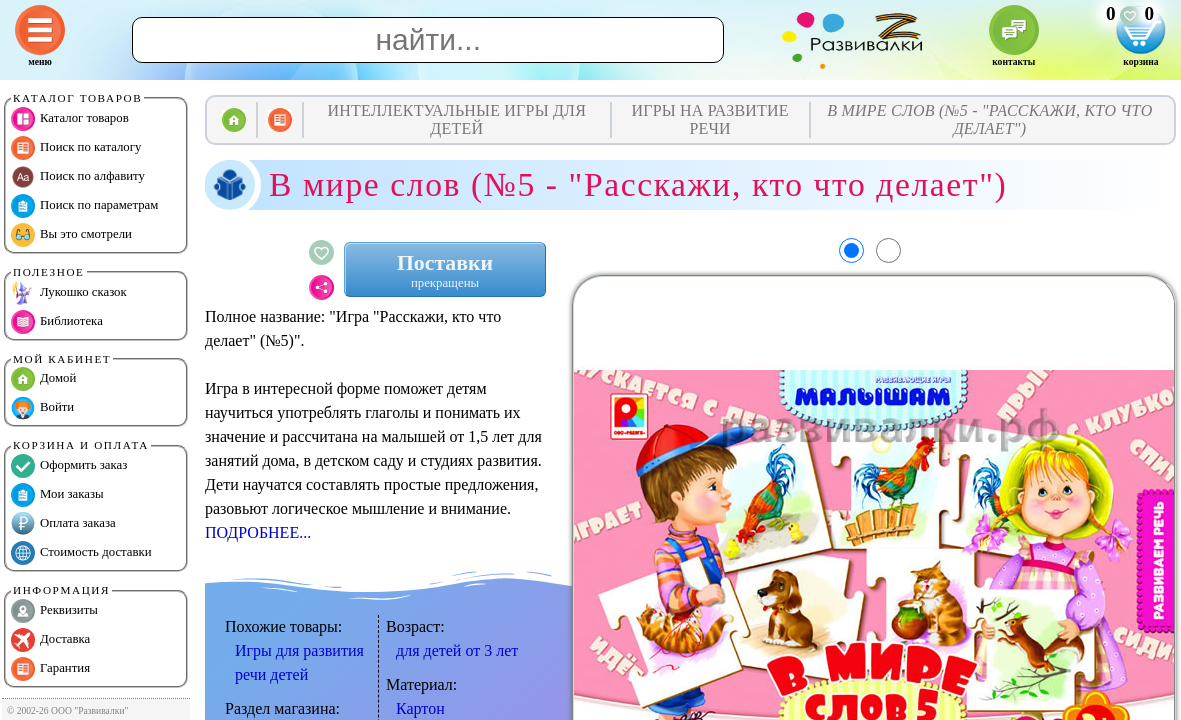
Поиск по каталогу (76, 148)
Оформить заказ (69, 466)
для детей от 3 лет (457, 650)
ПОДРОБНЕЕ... (258, 532)
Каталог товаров (70, 119)
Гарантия (50, 669)
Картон (420, 708)
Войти (42, 408)
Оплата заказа (63, 524)
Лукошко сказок (69, 293)
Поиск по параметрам (84, 206)
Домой (43, 379)
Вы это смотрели (71, 235)
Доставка (50, 640)
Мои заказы (57, 495)
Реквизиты (54, 611)
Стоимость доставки (81, 553)
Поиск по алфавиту (78, 177)
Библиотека (57, 322)
